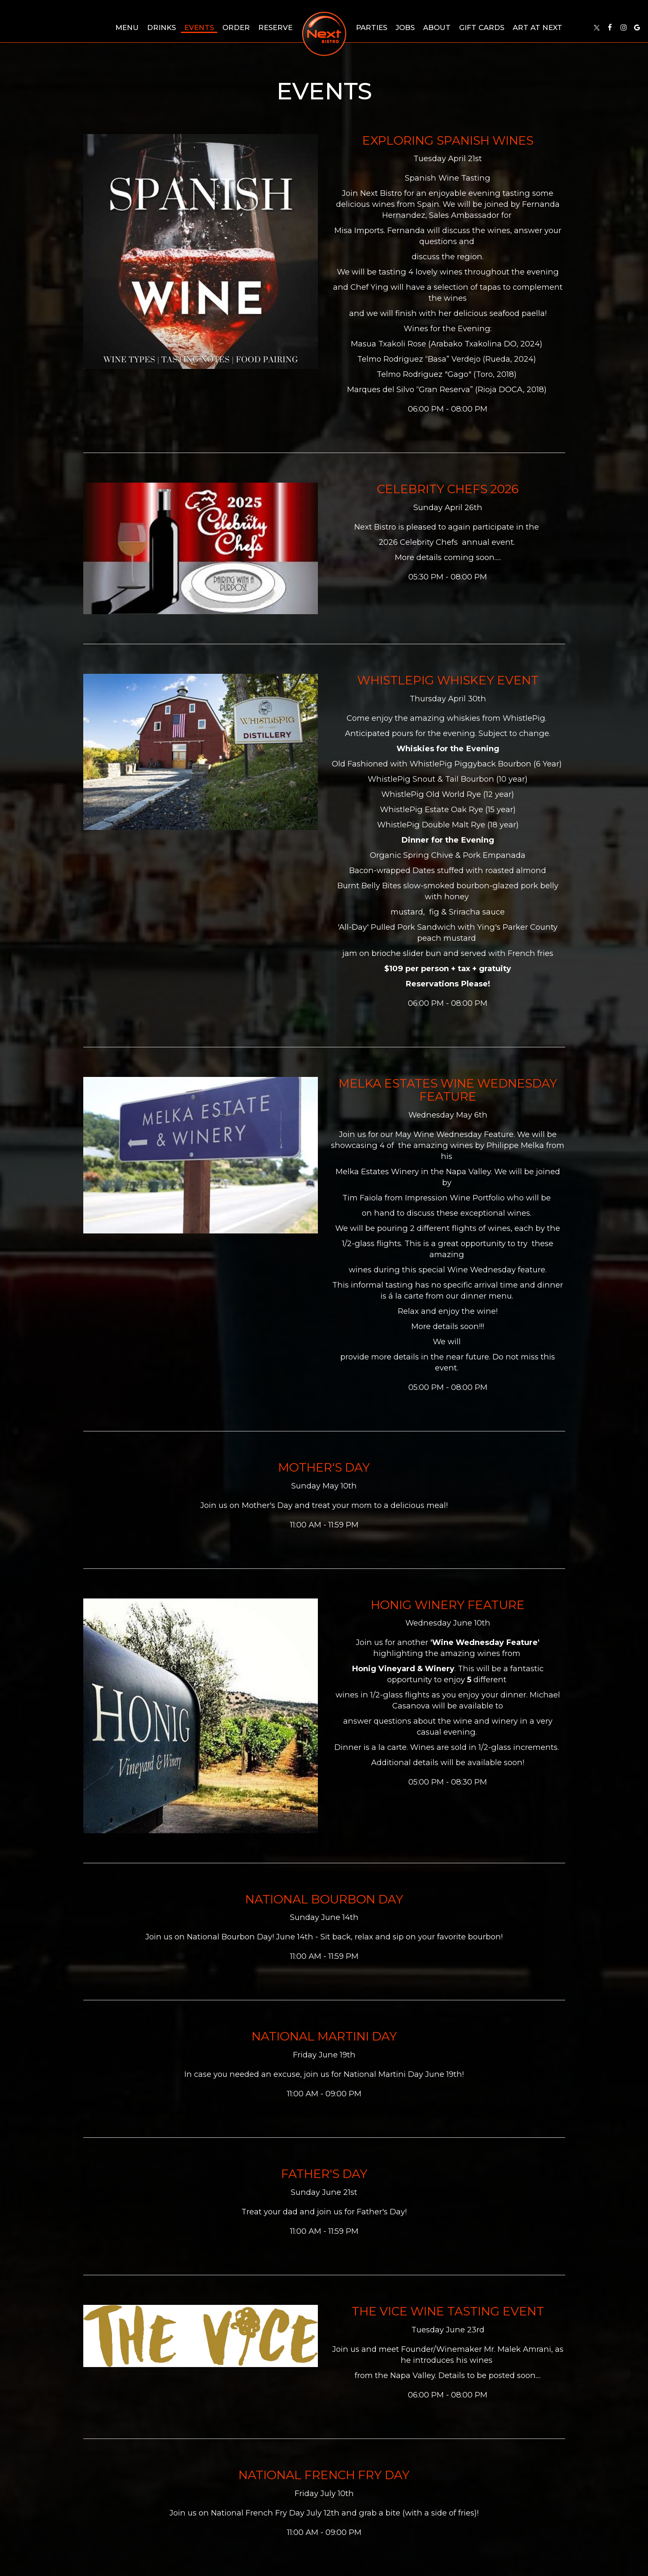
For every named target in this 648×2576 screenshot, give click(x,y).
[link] (324, 33)
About (437, 27)
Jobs (405, 27)
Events (199, 27)
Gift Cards (481, 27)
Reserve (275, 27)
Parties (371, 27)
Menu (127, 27)
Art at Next (537, 27)
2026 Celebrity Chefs (419, 542)
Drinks (161, 27)
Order (236, 27)
